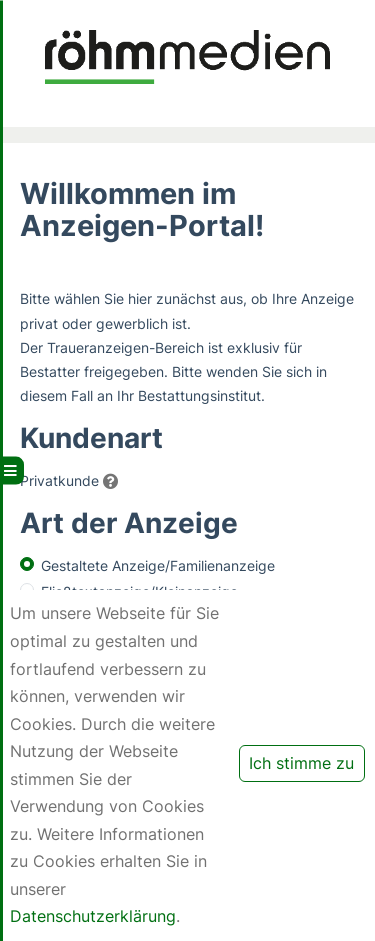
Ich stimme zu (301, 763)
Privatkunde (59, 480)
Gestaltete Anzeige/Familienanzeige (158, 565)
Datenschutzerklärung (93, 916)
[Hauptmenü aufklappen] (12, 470)
